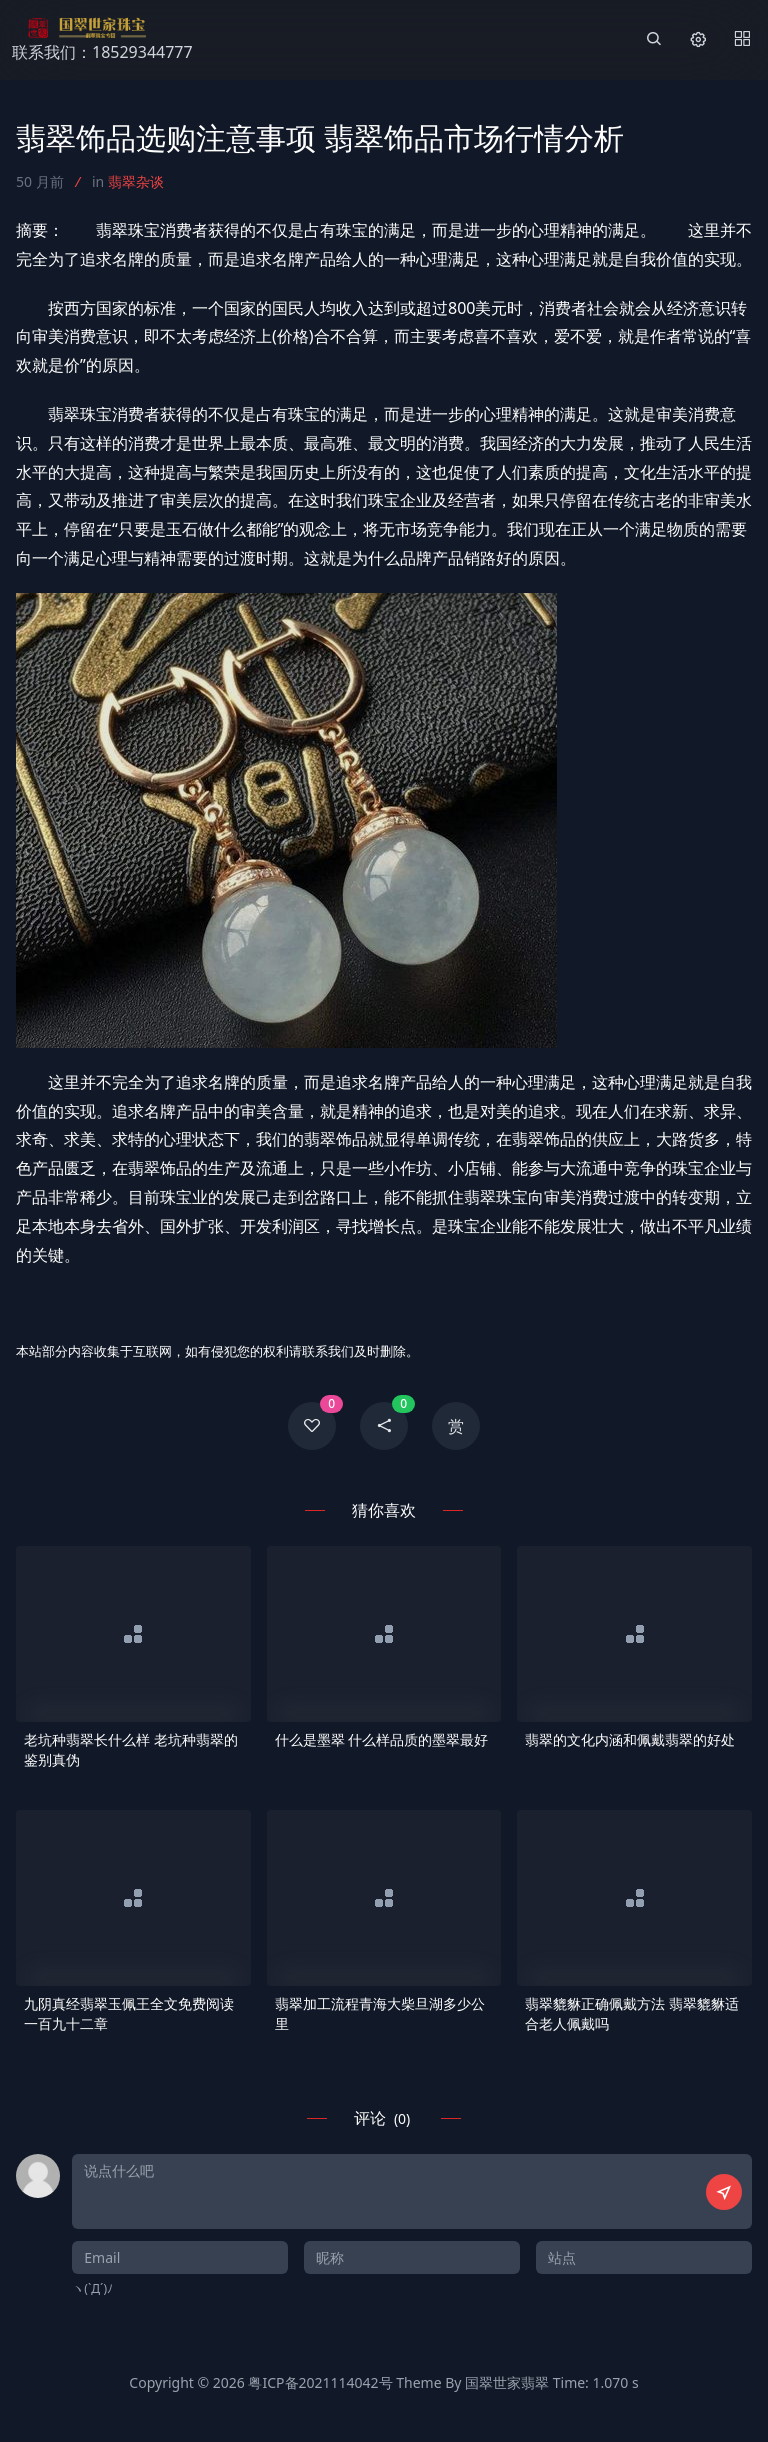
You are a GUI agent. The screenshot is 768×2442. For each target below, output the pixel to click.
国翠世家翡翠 (507, 2382)
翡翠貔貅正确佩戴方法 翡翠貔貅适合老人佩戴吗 (632, 2013)
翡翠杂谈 (136, 181)
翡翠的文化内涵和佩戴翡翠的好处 (630, 1739)
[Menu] (742, 40)
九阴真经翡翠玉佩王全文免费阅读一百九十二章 (129, 2013)
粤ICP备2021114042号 (320, 2382)
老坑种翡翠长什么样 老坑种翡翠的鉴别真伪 (131, 1749)
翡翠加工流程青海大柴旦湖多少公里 (380, 2013)
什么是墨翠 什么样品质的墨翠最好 (382, 1739)
